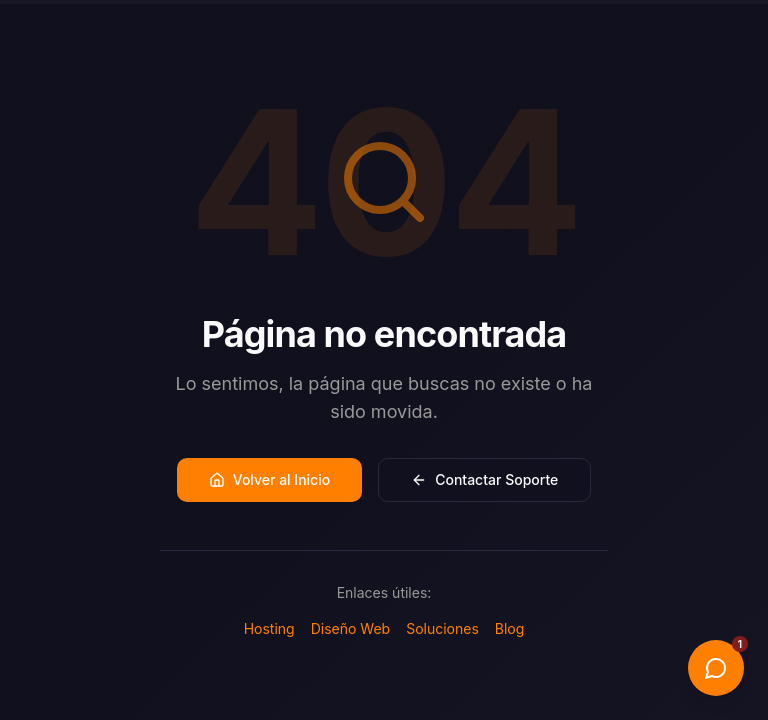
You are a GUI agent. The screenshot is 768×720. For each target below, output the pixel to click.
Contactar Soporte (484, 479)
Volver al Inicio (269, 479)
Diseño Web (350, 628)
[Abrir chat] (716, 668)
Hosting (269, 628)
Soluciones (442, 628)
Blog (510, 628)
